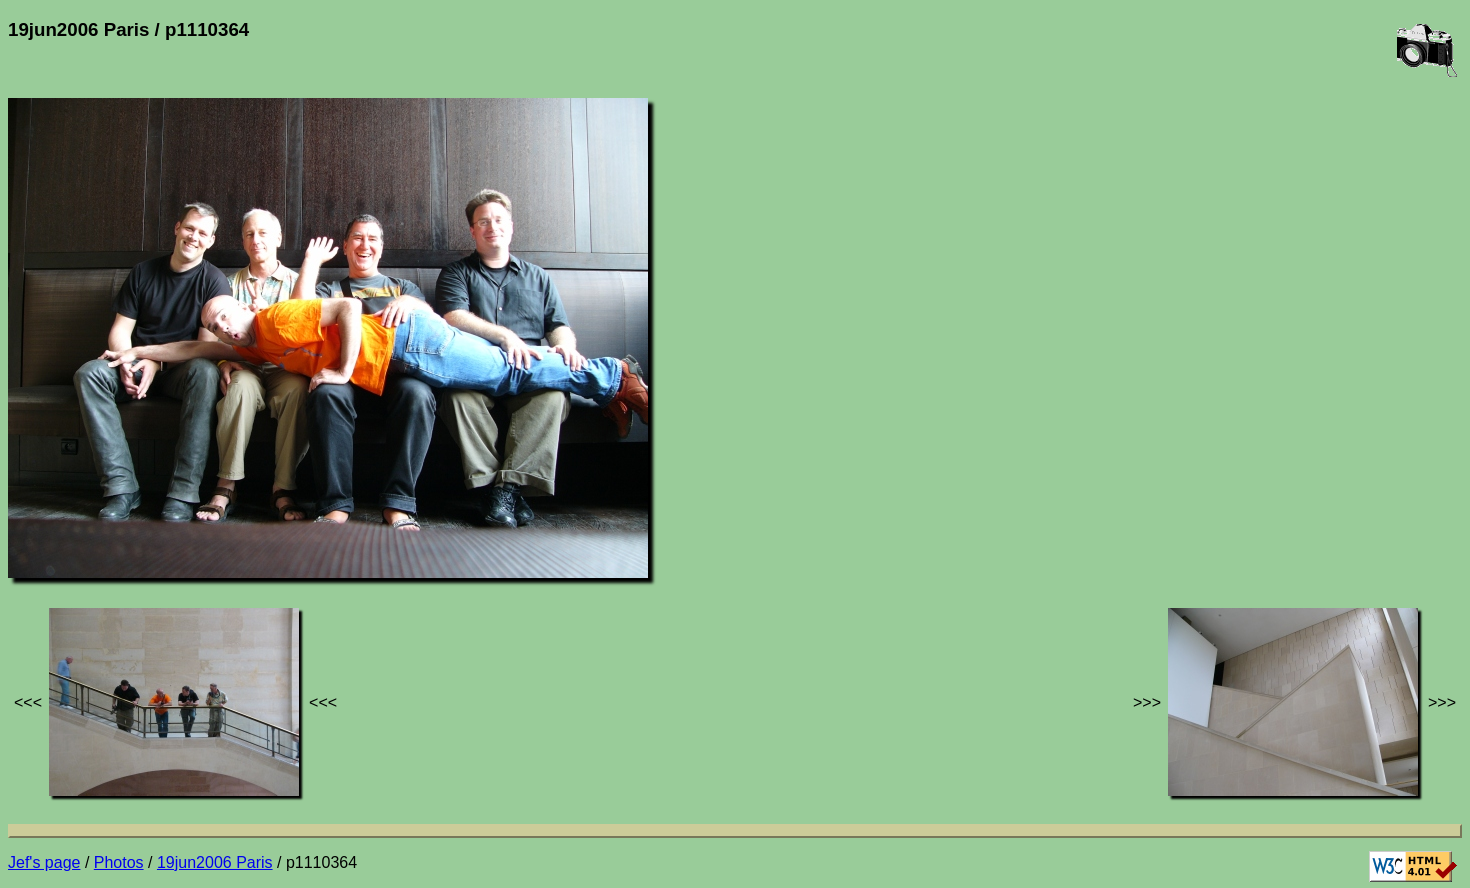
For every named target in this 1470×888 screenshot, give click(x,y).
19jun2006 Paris (215, 862)
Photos (119, 862)
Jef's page (44, 862)
